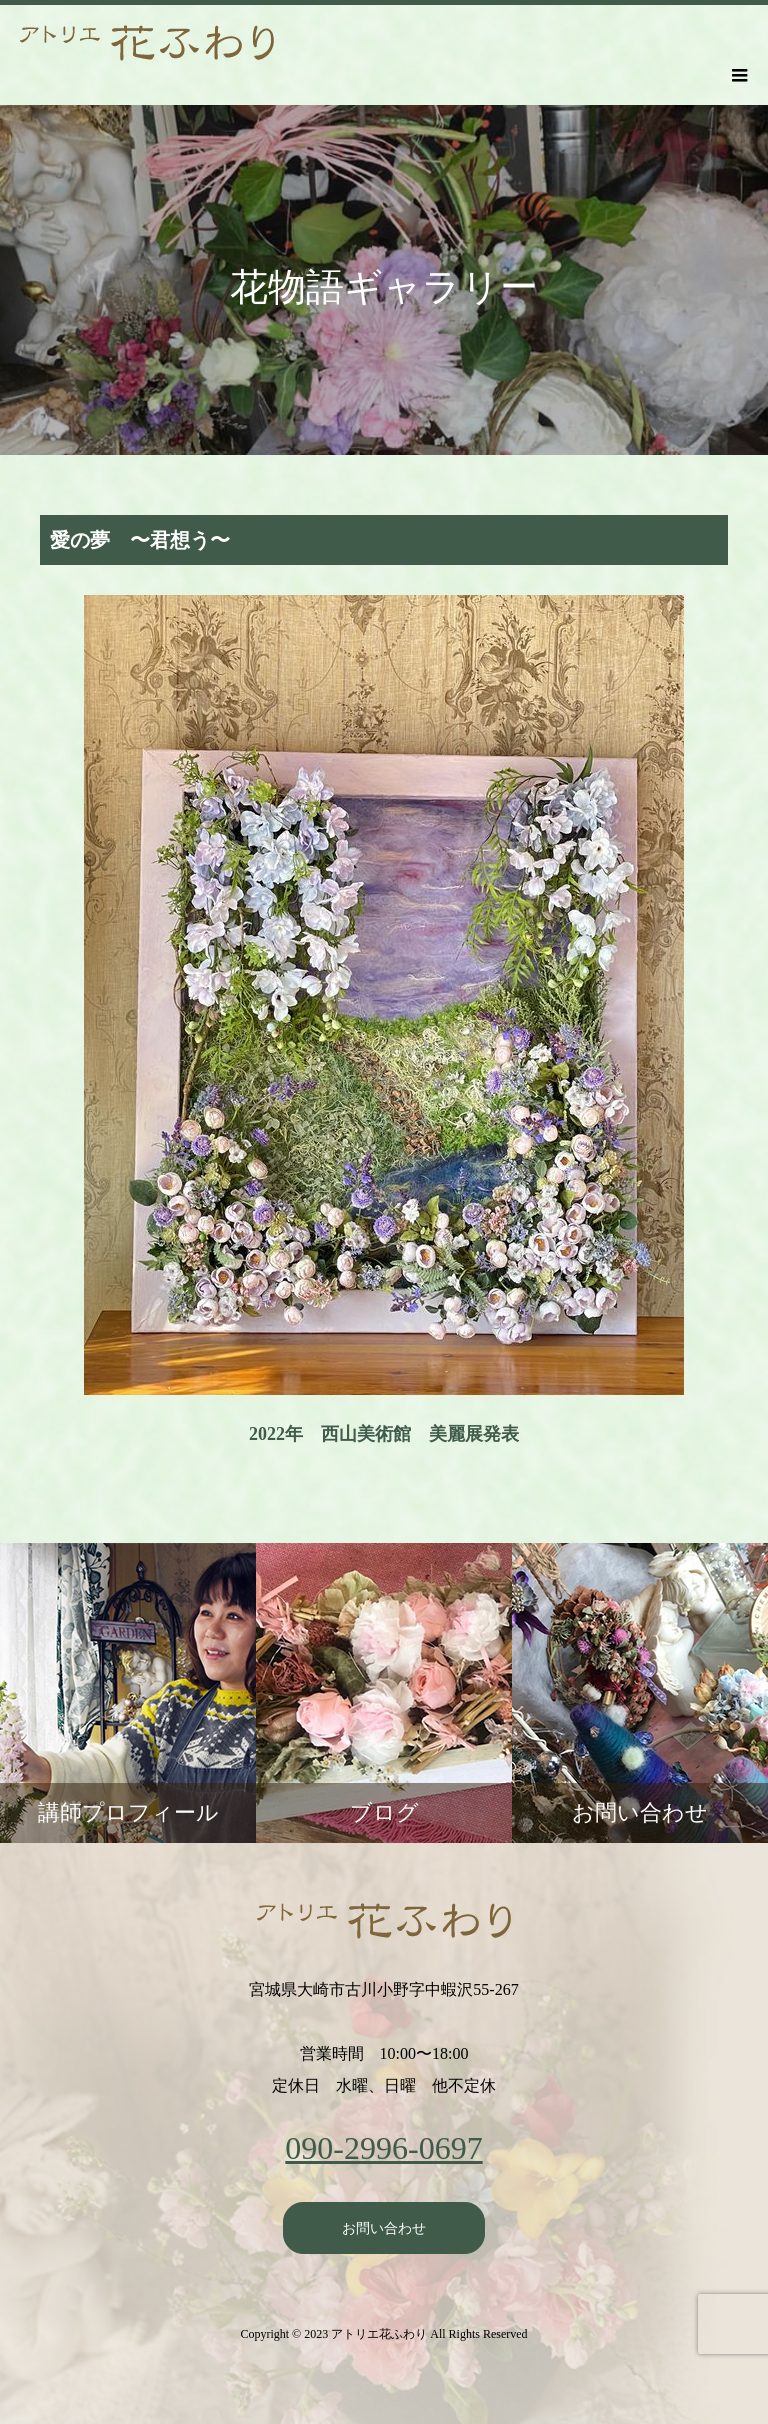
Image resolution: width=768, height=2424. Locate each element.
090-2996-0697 (383, 2148)
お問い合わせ (384, 2228)
